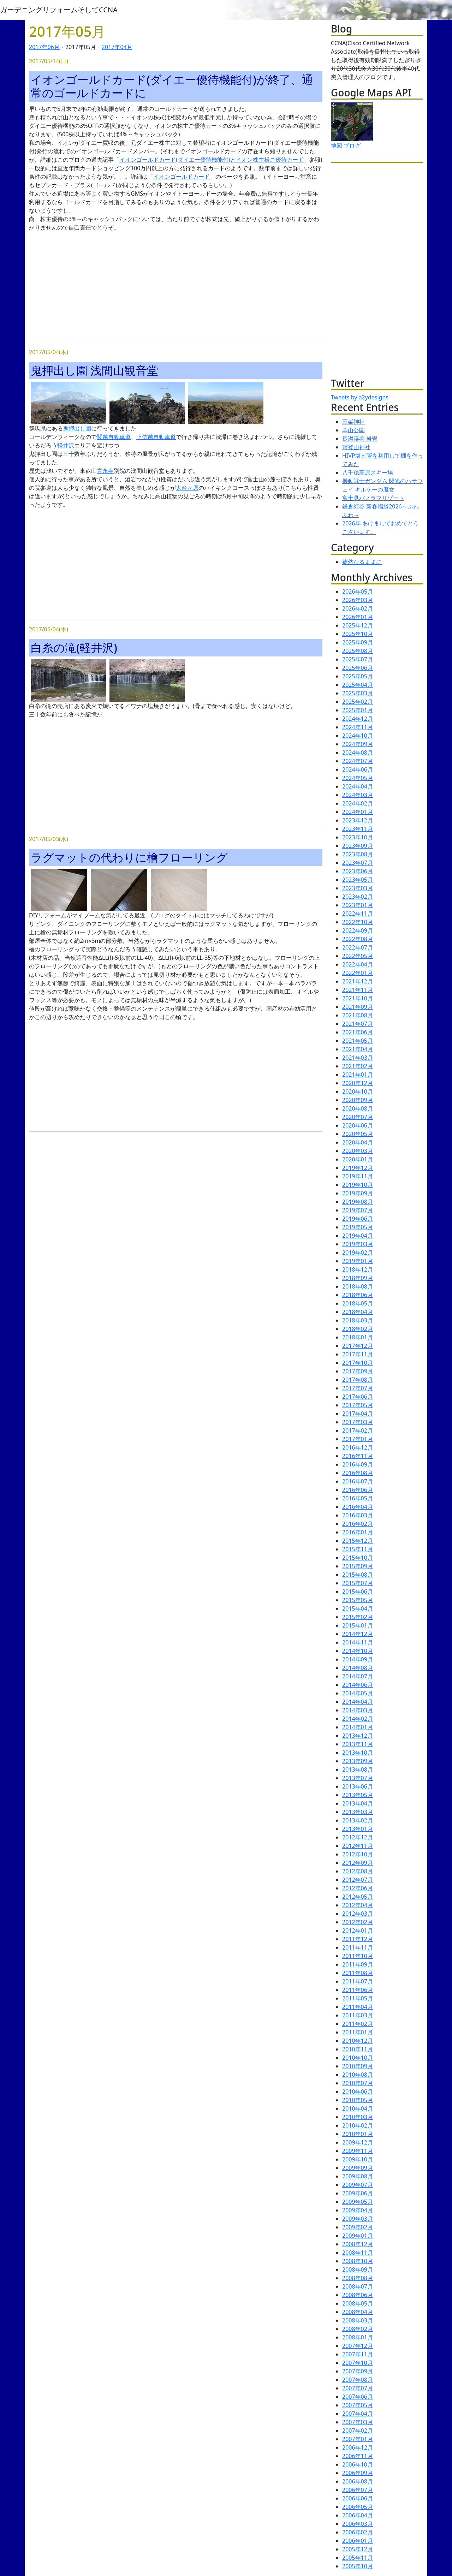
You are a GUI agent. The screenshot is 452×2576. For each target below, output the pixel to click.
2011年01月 (357, 2032)
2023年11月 (357, 829)
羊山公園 (353, 430)
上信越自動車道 (156, 437)
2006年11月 (357, 2456)
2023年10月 (357, 837)
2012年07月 (357, 1880)
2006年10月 (357, 2464)
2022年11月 (357, 913)
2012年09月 (357, 1863)
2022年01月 (357, 973)
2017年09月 (357, 1371)
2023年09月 (357, 846)
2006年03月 (357, 2524)
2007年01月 (357, 2439)
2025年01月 (357, 710)
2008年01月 (357, 2337)
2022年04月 (357, 964)
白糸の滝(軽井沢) (74, 647)
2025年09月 (357, 642)
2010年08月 (357, 2074)
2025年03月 (357, 693)
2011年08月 (357, 1973)
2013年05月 (357, 1795)
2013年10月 (357, 1752)
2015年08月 (357, 1574)
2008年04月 (357, 2312)
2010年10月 (357, 2058)
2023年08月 (357, 854)
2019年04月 (357, 1235)
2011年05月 (357, 1998)
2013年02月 (357, 1820)
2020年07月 (357, 1117)
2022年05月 (357, 956)
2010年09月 (357, 2066)
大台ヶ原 (187, 488)
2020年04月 (357, 1142)
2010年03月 (357, 2117)
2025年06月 (357, 668)
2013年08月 (357, 1769)
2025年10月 (357, 634)
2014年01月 (357, 1727)
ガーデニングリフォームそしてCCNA (59, 9)
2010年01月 (357, 2134)
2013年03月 (357, 1812)
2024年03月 (357, 795)
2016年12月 (357, 1447)
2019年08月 (357, 1202)
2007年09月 (357, 2371)
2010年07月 (357, 2083)
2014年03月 (357, 1710)
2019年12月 (357, 1168)
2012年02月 (357, 1922)
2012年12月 (357, 1837)
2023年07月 (357, 863)
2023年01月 (357, 905)
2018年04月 (357, 1312)
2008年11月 (357, 2252)
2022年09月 (357, 930)
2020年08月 (357, 1108)
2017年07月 (357, 1388)
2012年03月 (357, 1913)
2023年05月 (357, 880)
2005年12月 (357, 2549)
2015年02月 (357, 1617)
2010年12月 (357, 2041)
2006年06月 (357, 2498)
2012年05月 (357, 1896)
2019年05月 (357, 1227)
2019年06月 (357, 1218)
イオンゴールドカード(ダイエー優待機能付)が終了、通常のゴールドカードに (172, 86)
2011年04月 (357, 2007)
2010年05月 (357, 2100)
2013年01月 (357, 1829)
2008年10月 (357, 2261)
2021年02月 (357, 1066)
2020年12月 (357, 1083)
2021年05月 (357, 1041)
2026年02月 (357, 608)
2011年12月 (357, 1939)
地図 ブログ (346, 145)
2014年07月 (357, 1676)
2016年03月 (357, 1515)
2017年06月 (44, 47)
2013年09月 (357, 1761)
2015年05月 (357, 1600)
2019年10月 (357, 1185)
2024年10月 (357, 735)
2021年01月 (357, 1074)
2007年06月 (357, 2397)
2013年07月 (357, 1778)
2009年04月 (357, 2210)
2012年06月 (357, 1888)
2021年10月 (357, 998)
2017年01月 (357, 1439)
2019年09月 (357, 1193)
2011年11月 (357, 1947)
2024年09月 (357, 744)
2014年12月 (357, 1634)
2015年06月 (357, 1591)
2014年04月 (357, 1702)
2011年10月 (357, 1956)
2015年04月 (357, 1608)
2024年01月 (357, 812)
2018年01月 (357, 1337)
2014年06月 (357, 1685)
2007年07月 (357, 2388)
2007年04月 (357, 2413)
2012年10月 (357, 1854)
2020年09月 (357, 1100)
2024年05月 (357, 778)
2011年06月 (357, 1990)
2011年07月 (357, 1981)
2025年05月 (357, 676)
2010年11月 (357, 2049)
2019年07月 (357, 1210)
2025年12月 (357, 625)
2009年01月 (357, 2235)
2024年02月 (357, 803)
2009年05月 (357, 2202)
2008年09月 (357, 2269)
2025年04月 (357, 685)
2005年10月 (357, 2566)
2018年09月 (357, 1278)
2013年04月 (357, 1803)
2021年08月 (357, 1015)
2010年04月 (357, 2108)
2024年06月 (357, 769)
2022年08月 (357, 939)
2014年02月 (357, 1719)
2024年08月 (357, 752)
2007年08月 (357, 2380)
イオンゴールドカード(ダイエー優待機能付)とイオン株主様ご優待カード (211, 159)
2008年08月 (357, 2278)
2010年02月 (357, 2125)
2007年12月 (357, 2346)
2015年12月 (357, 1541)
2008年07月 (357, 2286)
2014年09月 (357, 1659)
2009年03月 (357, 2219)
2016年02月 (357, 1524)
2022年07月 (357, 947)
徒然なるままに (362, 562)
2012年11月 (357, 1846)
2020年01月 (357, 1159)
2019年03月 (357, 1244)
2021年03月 (357, 1057)
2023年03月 (357, 888)
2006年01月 (357, 2541)
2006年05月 (357, 2507)
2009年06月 (357, 2193)
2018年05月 (357, 1303)
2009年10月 (357, 2159)
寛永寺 (105, 471)
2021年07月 (357, 1024)
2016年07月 (357, 1481)
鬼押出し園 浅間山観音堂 (94, 370)
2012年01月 (357, 1930)
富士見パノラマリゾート (373, 498)
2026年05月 (357, 591)
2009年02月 (357, 2227)
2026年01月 (357, 617)
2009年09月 (357, 2168)
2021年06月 (357, 1032)
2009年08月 (357, 2176)
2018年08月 (357, 1286)
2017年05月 (357, 1405)
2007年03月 (357, 2422)
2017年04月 (117, 47)
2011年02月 (357, 2024)
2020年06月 (357, 1125)
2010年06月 (357, 2091)
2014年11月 (357, 1642)
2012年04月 (357, 1905)
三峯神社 (353, 422)
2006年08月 (357, 2481)
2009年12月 (357, 2142)
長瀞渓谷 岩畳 (359, 438)
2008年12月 (357, 2244)
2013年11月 (357, 1744)
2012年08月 (357, 1871)
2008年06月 (357, 2295)
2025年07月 (357, 659)
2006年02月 (357, 2532)
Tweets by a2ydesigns (359, 397)
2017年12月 (357, 1346)
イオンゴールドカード (181, 176)
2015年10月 (357, 1557)
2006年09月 (357, 2473)
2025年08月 (357, 651)
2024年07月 (357, 761)
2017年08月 (357, 1380)
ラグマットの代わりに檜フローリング (129, 857)
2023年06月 (357, 871)
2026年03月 (357, 600)
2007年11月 (357, 2354)
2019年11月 (357, 1176)
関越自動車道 (114, 437)
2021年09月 (357, 1007)
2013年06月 (357, 1786)
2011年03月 (357, 2015)
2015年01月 (357, 1625)
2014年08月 (357, 1668)
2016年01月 (357, 1532)
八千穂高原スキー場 (367, 472)
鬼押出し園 (77, 428)
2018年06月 (357, 1295)
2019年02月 (357, 1252)
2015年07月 (357, 1583)
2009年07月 (357, 2185)
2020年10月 (357, 1091)
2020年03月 (357, 1151)
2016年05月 (357, 1498)
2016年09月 (357, 1464)
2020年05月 (357, 1134)
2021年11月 (357, 990)
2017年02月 (357, 1430)
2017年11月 (357, 1354)
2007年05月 (357, 2405)
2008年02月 (357, 2329)
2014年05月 (357, 1693)
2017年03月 (357, 1422)
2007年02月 (357, 2430)
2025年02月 (357, 702)
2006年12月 (357, 2447)
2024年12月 (357, 718)
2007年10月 (357, 2363)
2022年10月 (357, 922)
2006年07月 (357, 2490)
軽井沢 (65, 445)
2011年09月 (357, 1964)
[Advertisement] (175, 286)
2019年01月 (357, 1261)
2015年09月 (357, 1566)
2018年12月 (357, 1269)
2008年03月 (357, 2320)
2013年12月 (357, 1735)
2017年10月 (357, 1363)
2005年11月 (357, 2558)
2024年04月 (357, 786)
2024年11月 (357, 727)
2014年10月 (357, 1651)
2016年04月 (357, 1507)
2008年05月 (357, 2303)
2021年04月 (357, 1049)
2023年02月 (357, 896)
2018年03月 (357, 1320)
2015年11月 (357, 1549)
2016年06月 (357, 1490)
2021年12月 (357, 981)
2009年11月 (357, 2151)
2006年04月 (357, 2515)
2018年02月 (357, 1329)
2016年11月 (357, 1456)
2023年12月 (357, 820)
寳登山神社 (356, 447)
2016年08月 (357, 1473)
